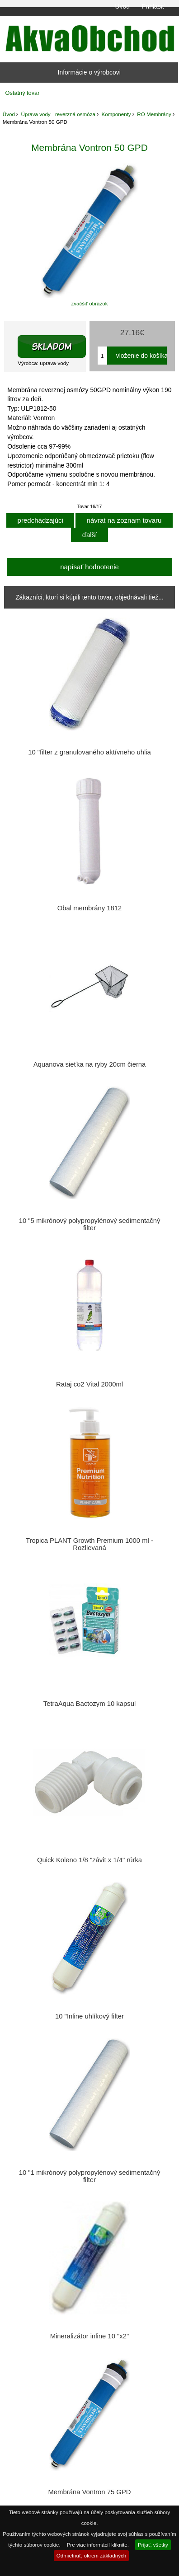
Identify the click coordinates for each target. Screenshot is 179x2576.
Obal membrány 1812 (89, 908)
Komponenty (116, 114)
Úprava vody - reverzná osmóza (58, 114)
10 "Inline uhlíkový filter (89, 2016)
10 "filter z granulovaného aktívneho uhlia (89, 752)
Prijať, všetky (153, 2545)
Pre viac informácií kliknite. (98, 2545)
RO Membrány (154, 114)
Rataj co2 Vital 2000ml (89, 1384)
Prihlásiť (153, 6)
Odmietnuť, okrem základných (92, 2555)
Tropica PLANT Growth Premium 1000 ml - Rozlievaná (89, 1544)
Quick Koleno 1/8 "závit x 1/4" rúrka (89, 1860)
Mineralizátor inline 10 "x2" (89, 2336)
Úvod (122, 6)
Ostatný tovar (22, 92)
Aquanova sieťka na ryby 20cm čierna (89, 1064)
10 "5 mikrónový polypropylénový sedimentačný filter (89, 1224)
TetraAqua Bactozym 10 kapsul (89, 1703)
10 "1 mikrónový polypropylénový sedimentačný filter (89, 2176)
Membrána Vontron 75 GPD (89, 2492)
